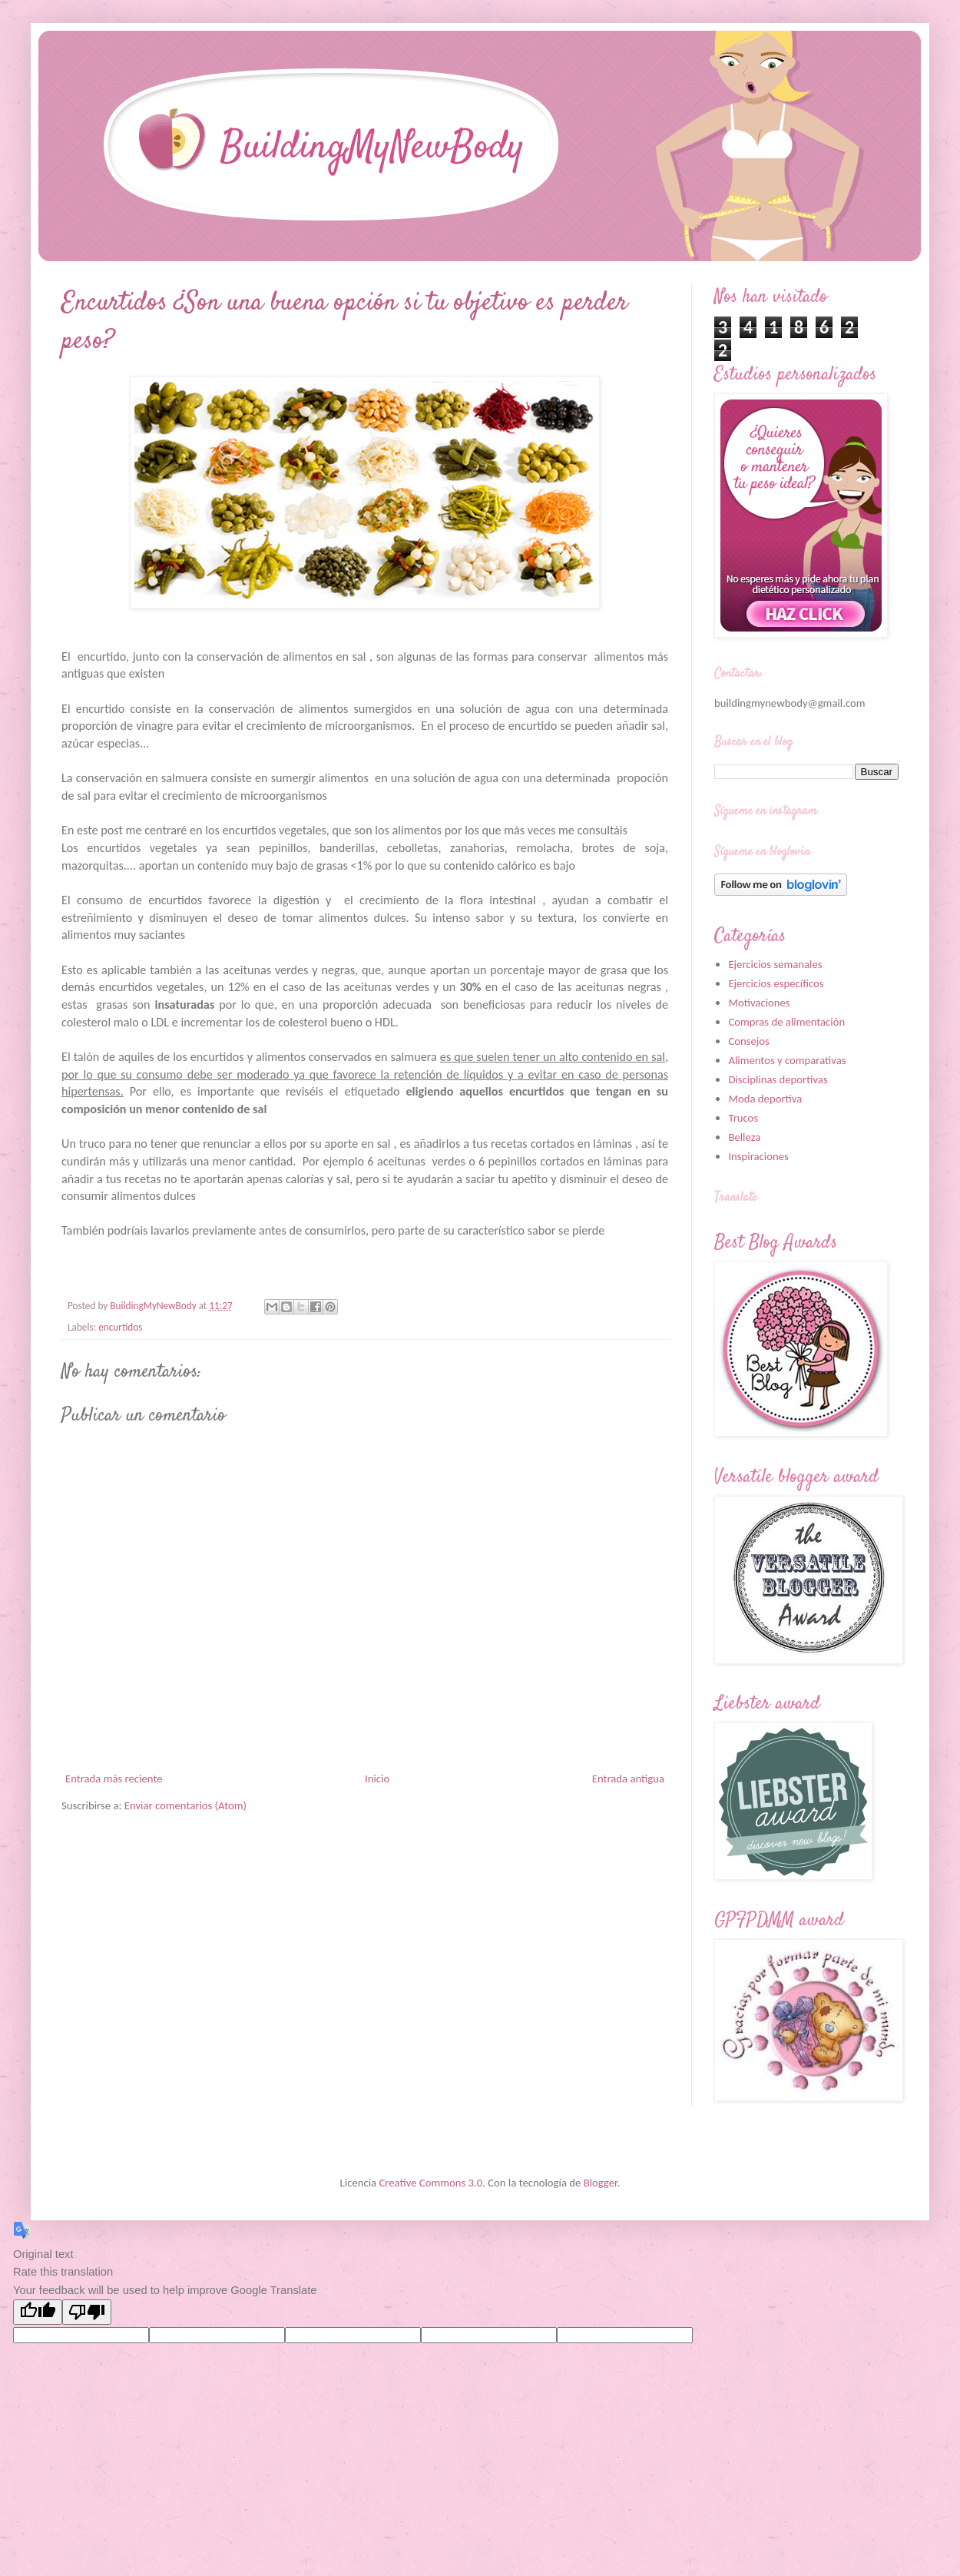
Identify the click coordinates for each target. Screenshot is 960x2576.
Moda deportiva (765, 1099)
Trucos (743, 1118)
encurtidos (120, 1327)
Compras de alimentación (786, 1022)
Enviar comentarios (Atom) (185, 1805)
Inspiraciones (758, 1156)
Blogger (600, 2183)
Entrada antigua (628, 1778)
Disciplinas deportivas (777, 1079)
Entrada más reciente (113, 1778)
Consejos (748, 1041)
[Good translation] (37, 2312)
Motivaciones (759, 1003)
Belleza (744, 1137)
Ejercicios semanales (775, 964)
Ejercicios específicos (775, 983)
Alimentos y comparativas (787, 1060)
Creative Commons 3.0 (430, 2183)
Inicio (377, 1778)
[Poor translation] (86, 2312)
